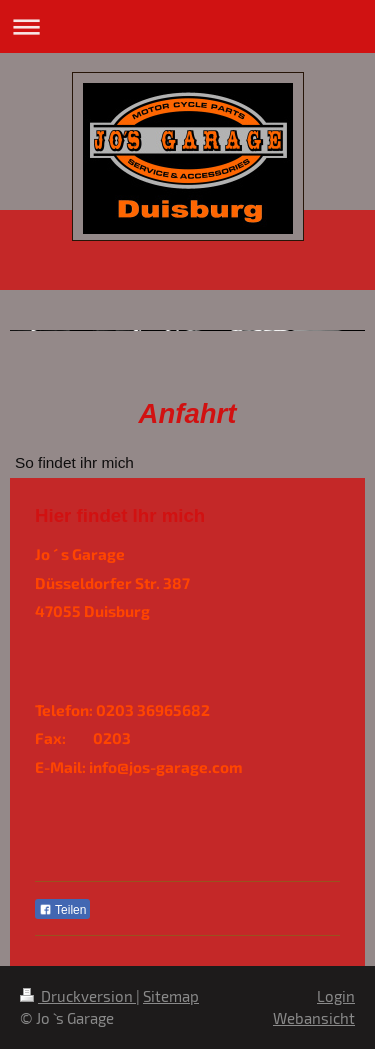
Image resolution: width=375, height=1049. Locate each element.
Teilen (62, 910)
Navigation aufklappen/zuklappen (187, 26)
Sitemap (171, 996)
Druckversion (78, 996)
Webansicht (314, 1018)
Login (336, 996)
